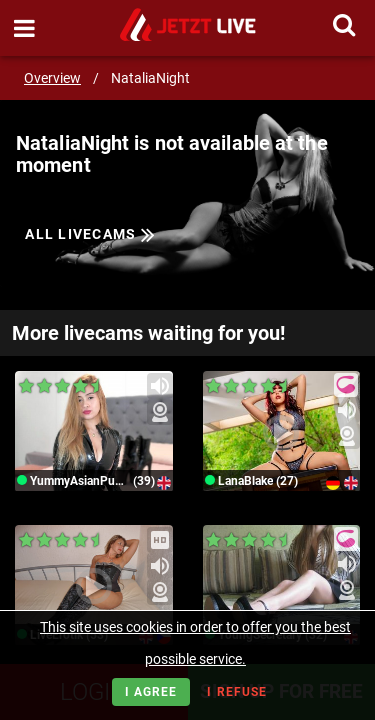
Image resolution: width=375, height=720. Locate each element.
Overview (52, 78)
